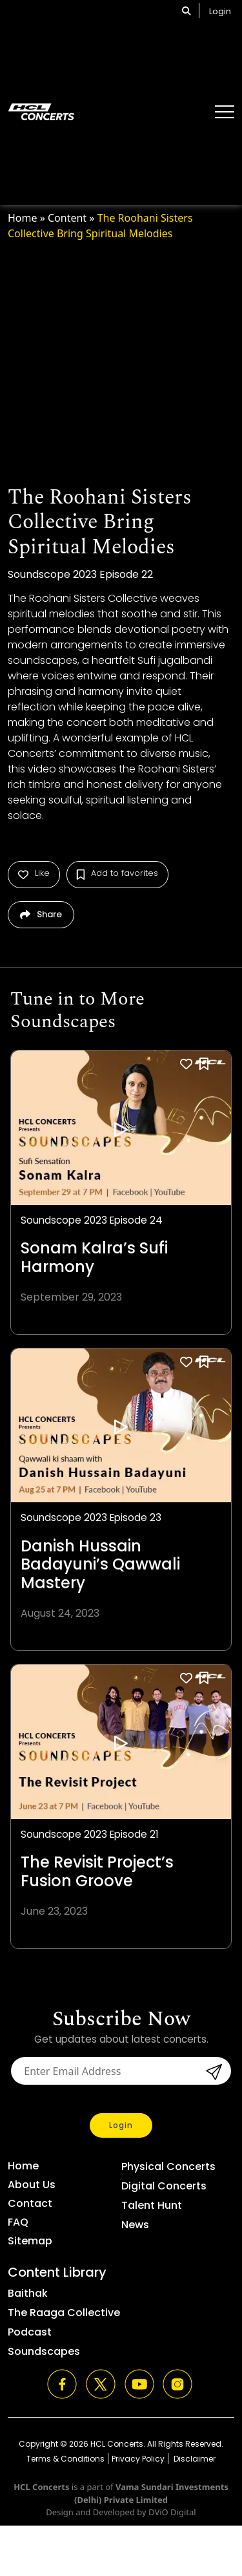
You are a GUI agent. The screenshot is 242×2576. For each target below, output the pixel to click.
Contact (30, 2203)
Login (220, 11)
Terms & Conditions (65, 2458)
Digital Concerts (164, 2185)
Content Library (57, 2272)
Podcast (30, 2332)
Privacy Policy (138, 2458)
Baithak (28, 2293)
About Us (31, 2184)
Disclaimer (194, 2458)
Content (67, 218)
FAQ (18, 2222)
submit (212, 2072)
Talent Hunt (151, 2205)
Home (22, 218)
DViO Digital (172, 2512)
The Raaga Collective (64, 2312)
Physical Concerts (168, 2166)
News (135, 2224)
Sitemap (30, 2240)
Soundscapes (44, 2351)
